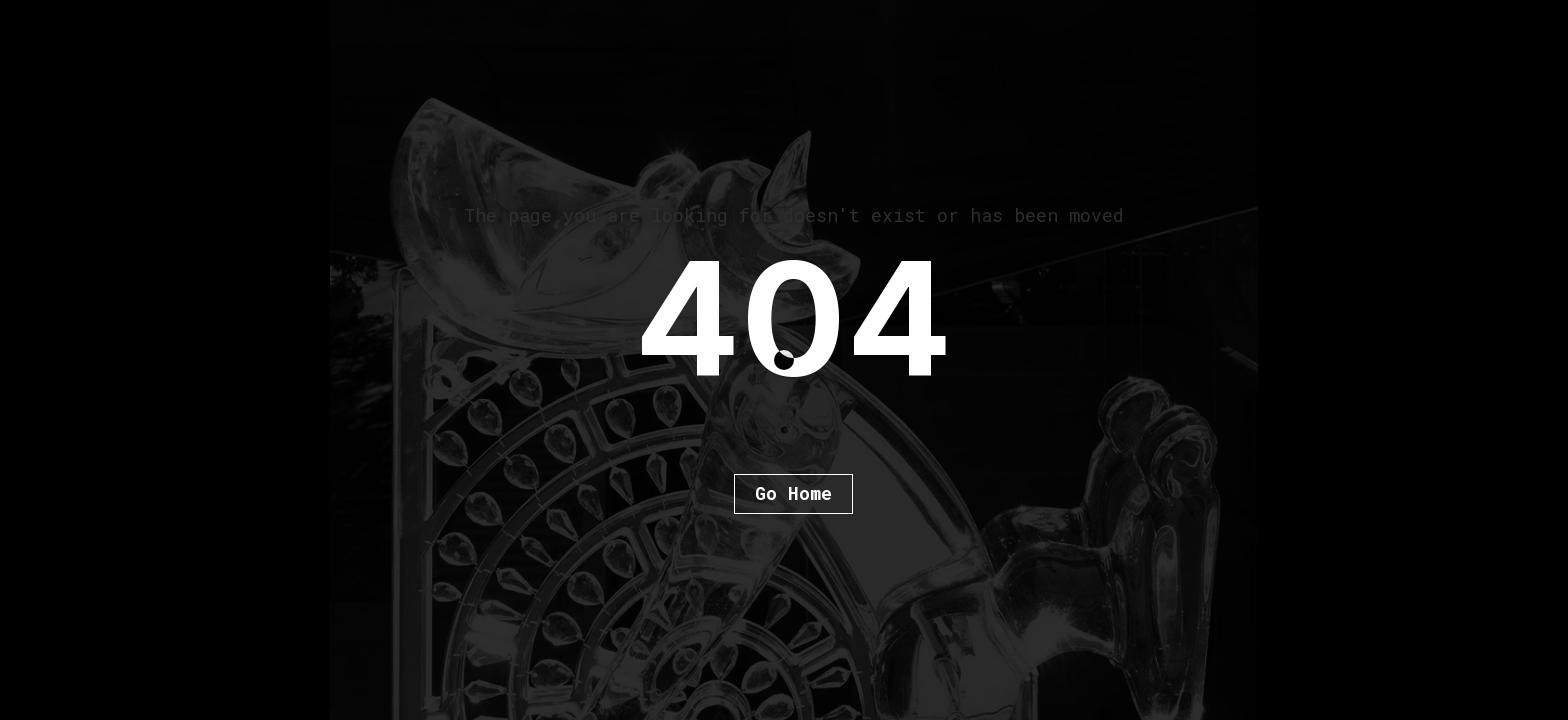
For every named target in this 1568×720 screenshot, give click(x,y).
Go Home (793, 493)
